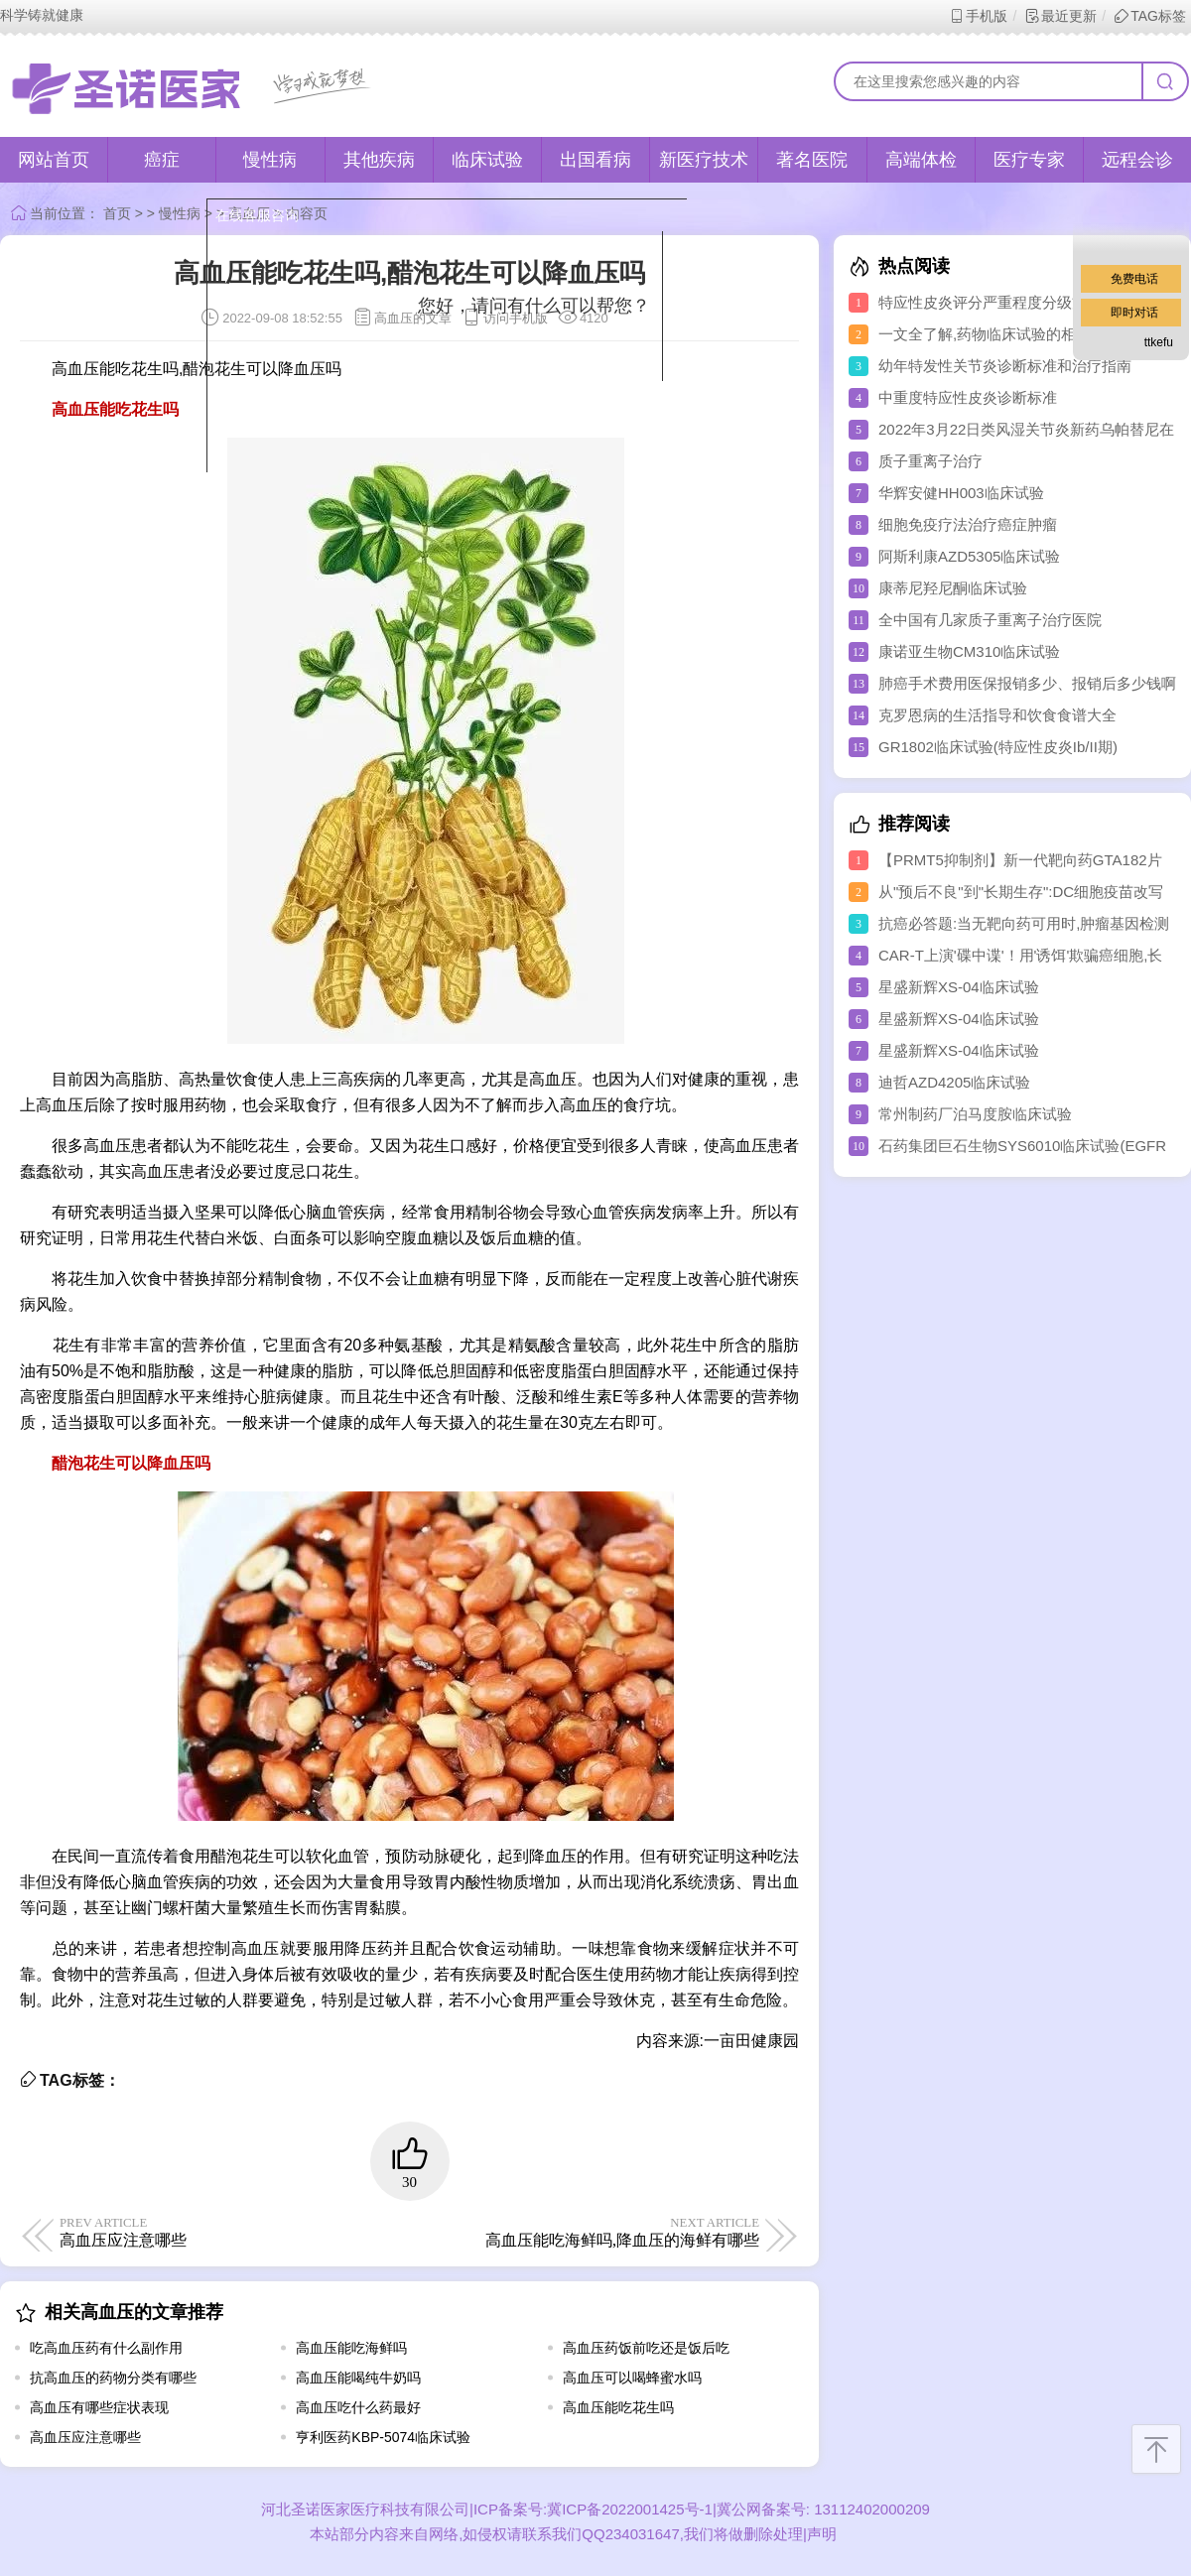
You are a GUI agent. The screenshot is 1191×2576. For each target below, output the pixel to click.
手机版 (978, 16)
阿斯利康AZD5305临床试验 (969, 556)
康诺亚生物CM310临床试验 (969, 651)
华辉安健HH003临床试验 (961, 492)
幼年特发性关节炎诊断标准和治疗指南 (1004, 365)
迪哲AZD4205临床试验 (954, 1082)
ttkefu (1158, 342)
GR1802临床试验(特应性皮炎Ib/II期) (998, 746)
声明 (822, 2533)
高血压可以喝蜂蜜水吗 (632, 2377)
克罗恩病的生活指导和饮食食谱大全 (997, 715)
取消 (489, 398)
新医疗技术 (703, 160)
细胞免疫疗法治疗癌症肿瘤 (967, 524)
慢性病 (270, 160)
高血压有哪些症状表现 (99, 2407)
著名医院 (812, 160)
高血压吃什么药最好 (358, 2407)
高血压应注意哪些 (85, 2437)
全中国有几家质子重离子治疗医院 (990, 619)
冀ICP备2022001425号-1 (630, 2509)
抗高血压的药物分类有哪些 (113, 2377)
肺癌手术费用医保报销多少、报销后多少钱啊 (1027, 683)
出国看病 (595, 160)
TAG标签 (1150, 16)
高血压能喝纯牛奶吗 (358, 2377)
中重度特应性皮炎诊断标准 (967, 397)
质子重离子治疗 (930, 460)
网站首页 (53, 160)
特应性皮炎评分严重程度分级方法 (990, 302)
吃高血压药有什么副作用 (106, 2348)
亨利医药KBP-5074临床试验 (383, 2437)
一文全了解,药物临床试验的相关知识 (999, 333)
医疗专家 (1029, 160)
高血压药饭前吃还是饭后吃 (646, 2348)
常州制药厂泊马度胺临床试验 (975, 1113)
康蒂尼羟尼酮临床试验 (952, 588)
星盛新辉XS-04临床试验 (958, 986)
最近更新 (1060, 16)
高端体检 (921, 160)
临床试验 (487, 160)
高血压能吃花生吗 (618, 2407)
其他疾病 (379, 160)
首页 (117, 213)
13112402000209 (870, 2509)
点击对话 (612, 398)
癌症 (162, 160)
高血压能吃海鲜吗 (351, 2348)
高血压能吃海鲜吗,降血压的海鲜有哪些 (588, 2232)
